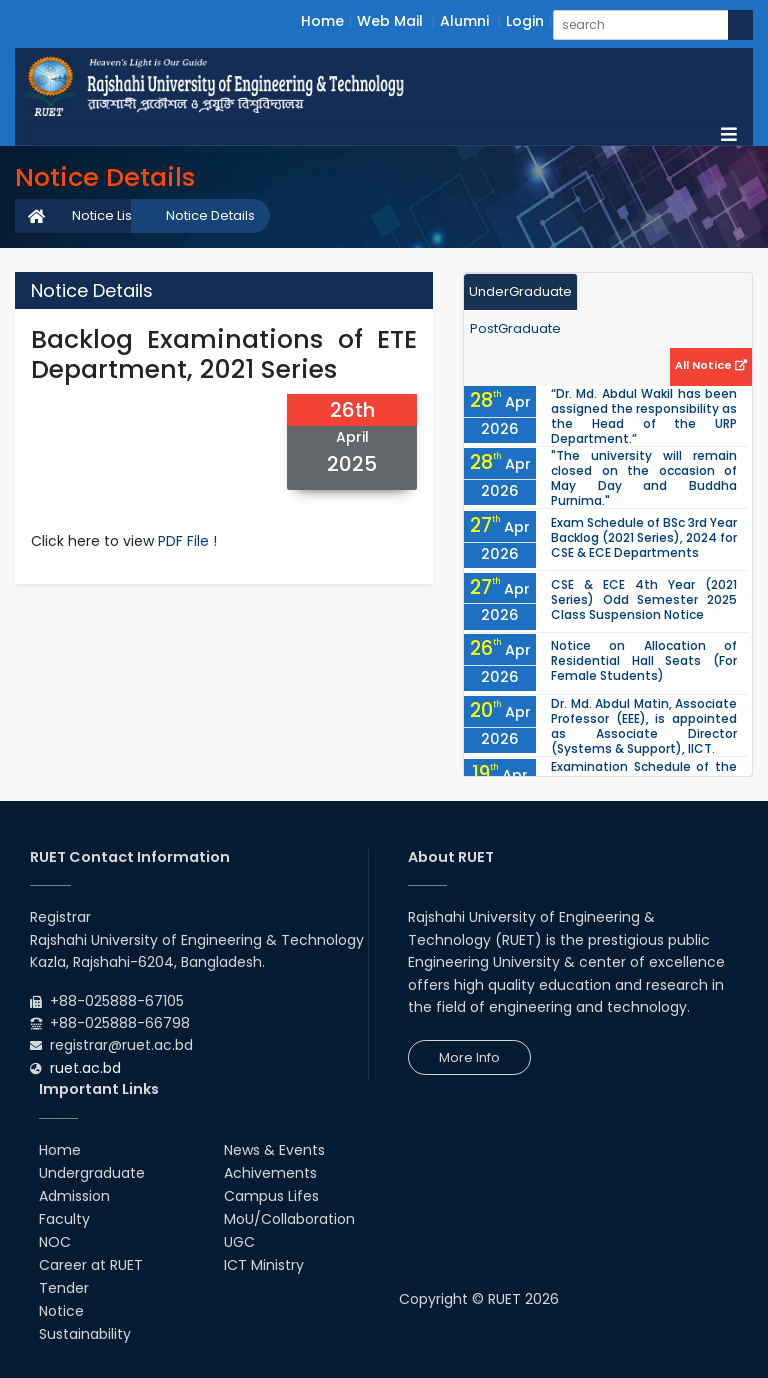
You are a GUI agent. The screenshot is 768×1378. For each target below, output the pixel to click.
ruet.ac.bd (85, 1068)
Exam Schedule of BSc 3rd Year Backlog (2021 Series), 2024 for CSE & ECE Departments (644, 537)
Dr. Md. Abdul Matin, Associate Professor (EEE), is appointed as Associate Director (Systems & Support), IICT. (644, 726)
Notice (61, 1311)
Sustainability (85, 1334)
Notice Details (210, 215)
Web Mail (390, 21)
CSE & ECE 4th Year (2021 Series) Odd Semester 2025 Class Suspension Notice (644, 599)
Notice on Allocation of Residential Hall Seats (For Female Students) (644, 660)
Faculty (64, 1219)
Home (322, 21)
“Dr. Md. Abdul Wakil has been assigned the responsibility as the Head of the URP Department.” (644, 416)
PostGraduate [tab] (515, 328)
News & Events (274, 1150)
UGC (239, 1242)
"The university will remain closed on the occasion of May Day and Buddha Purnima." (644, 478)
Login (525, 21)
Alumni (464, 21)
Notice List (104, 215)
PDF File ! (187, 541)
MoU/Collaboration (289, 1219)
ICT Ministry (264, 1265)
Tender (64, 1288)
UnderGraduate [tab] (520, 291)
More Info (469, 1057)
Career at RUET (91, 1265)
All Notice (711, 365)
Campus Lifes (271, 1196)
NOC (55, 1242)
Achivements (270, 1173)
